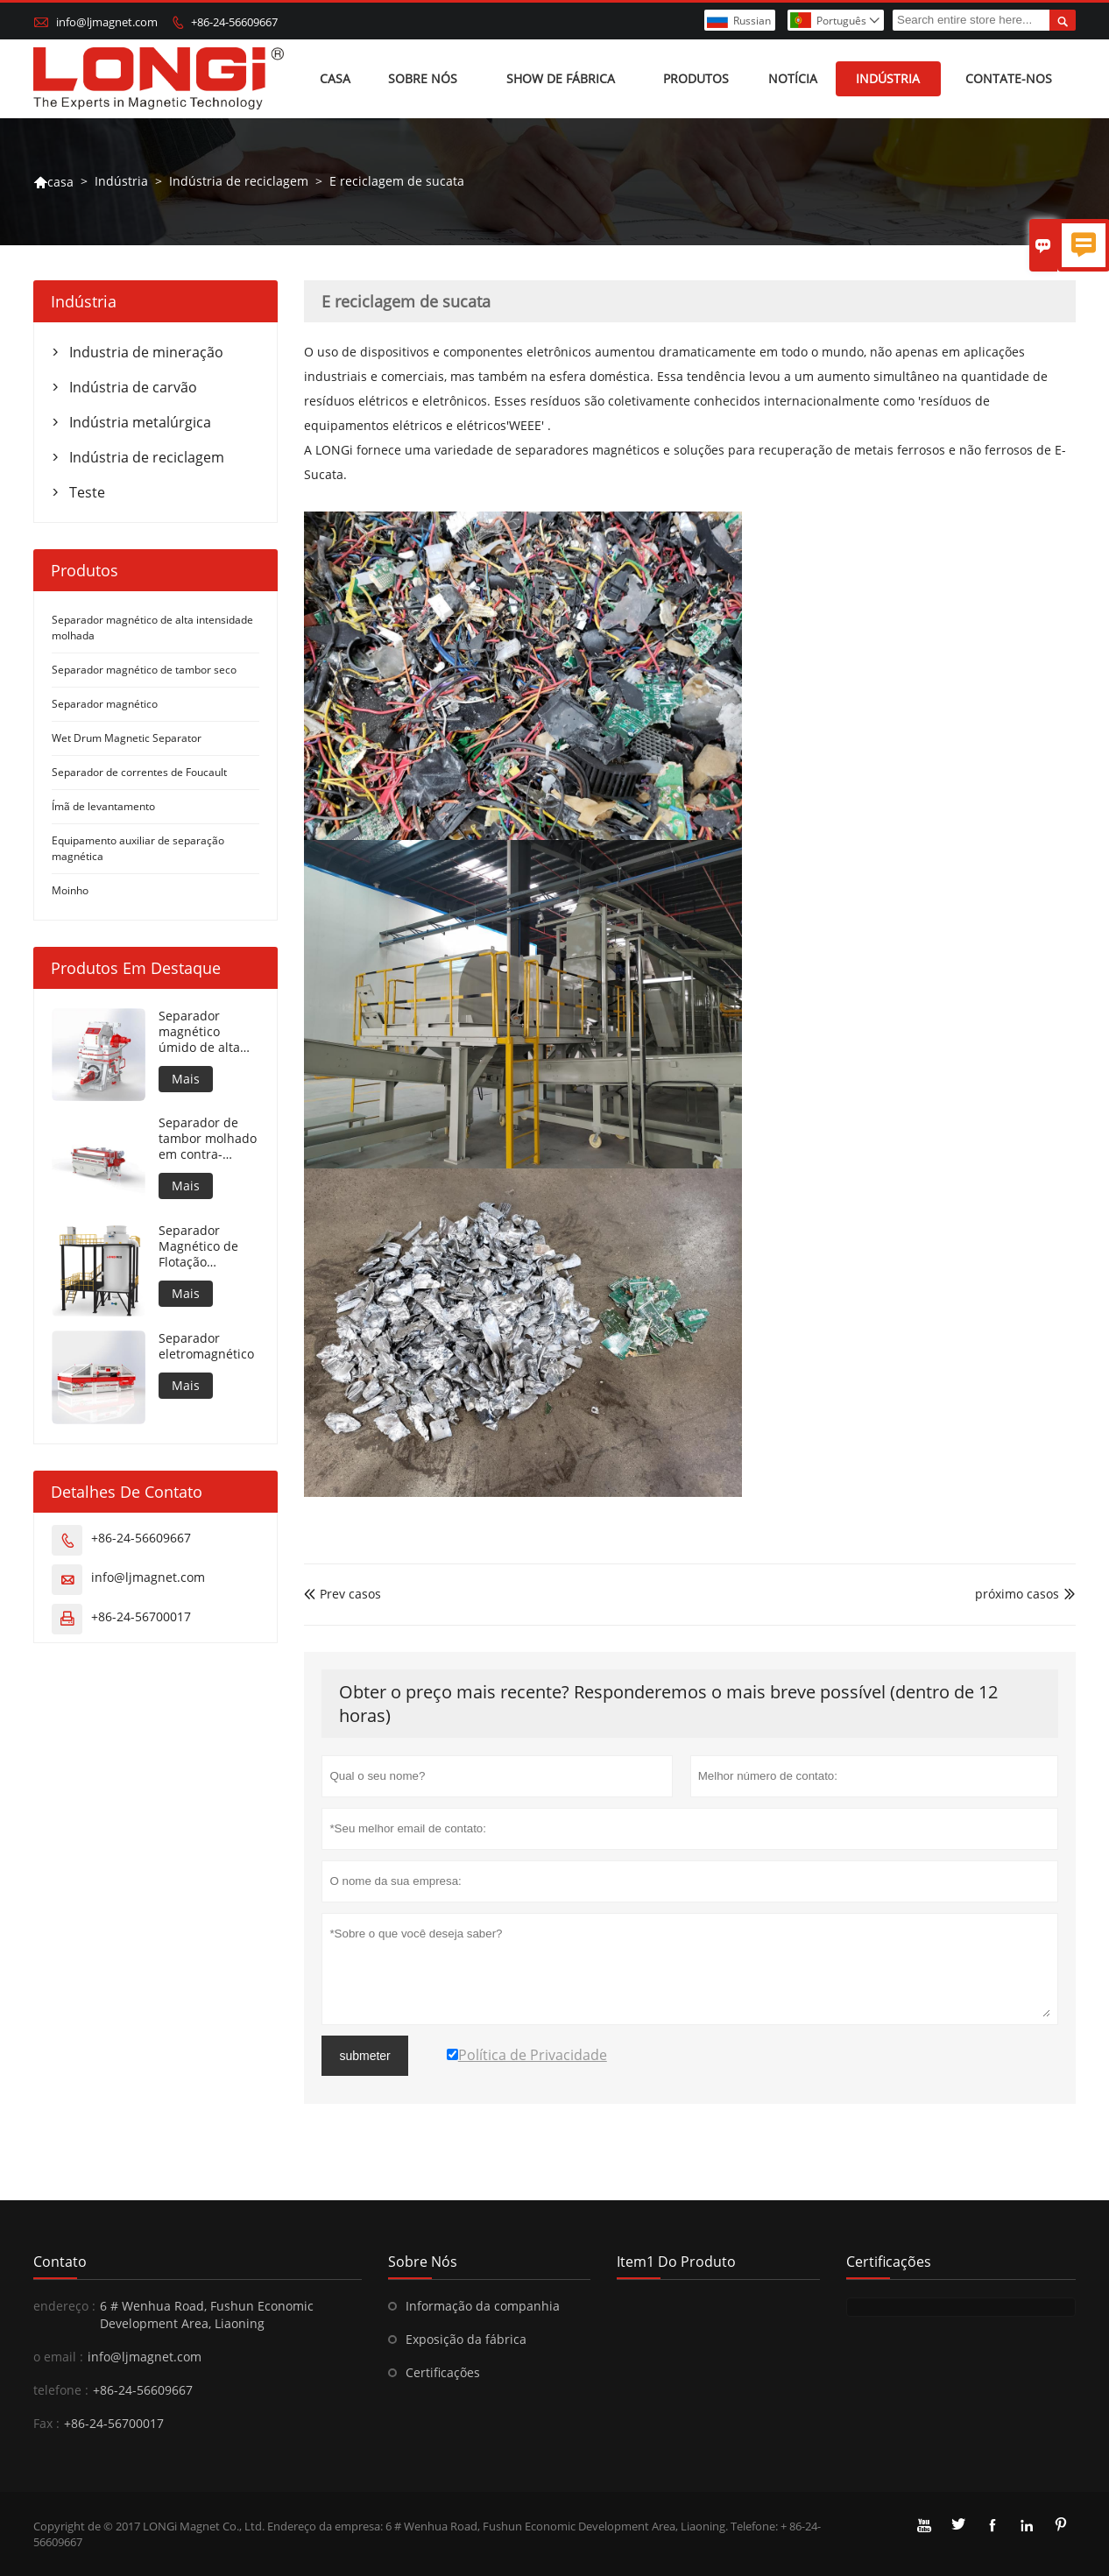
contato (60, 2261)
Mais (186, 1078)
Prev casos (342, 1593)
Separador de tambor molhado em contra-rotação (208, 1138)
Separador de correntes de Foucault (139, 772)
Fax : (46, 2423)
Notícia (792, 78)
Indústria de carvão (133, 387)
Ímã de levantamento (103, 806)
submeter (364, 2056)
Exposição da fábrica (466, 2339)
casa (53, 181)
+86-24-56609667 (234, 22)
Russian (752, 20)
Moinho (70, 890)
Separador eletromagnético (206, 1346)
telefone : (60, 2390)
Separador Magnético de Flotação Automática (198, 1246)
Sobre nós (422, 78)
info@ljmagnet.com (107, 22)
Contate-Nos (1008, 78)
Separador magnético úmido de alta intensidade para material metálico (209, 1031)
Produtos (696, 78)
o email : (58, 2356)
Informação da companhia (483, 2305)
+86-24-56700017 (141, 1616)
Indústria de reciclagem (238, 181)
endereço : (64, 2305)
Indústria (888, 78)
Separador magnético (105, 703)
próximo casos (1017, 1593)
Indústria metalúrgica (140, 422)
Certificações (443, 2372)
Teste (87, 492)
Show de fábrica (560, 78)
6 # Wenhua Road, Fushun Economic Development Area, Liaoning (207, 2314)
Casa (335, 78)
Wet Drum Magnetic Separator (126, 737)
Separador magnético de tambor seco (144, 669)
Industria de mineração (146, 352)
